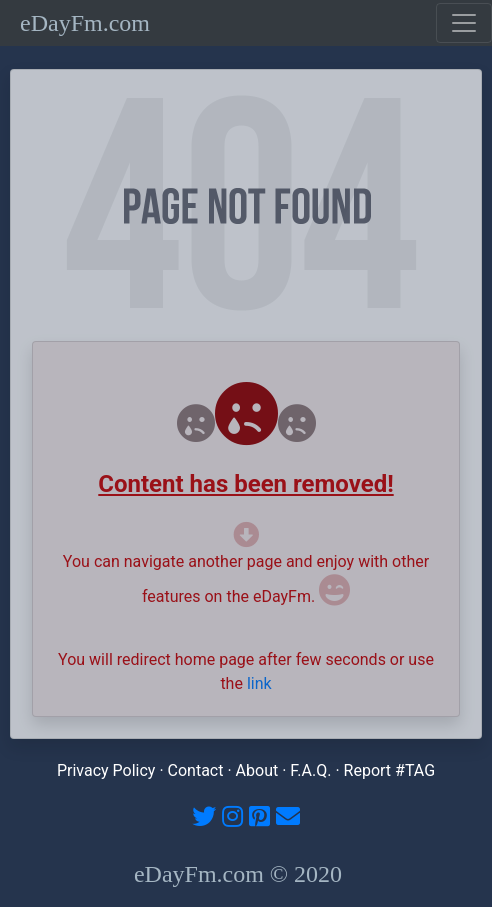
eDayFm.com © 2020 (238, 874)
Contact (196, 770)
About (257, 770)
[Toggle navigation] (464, 23)
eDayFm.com (85, 23)
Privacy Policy (106, 770)
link (259, 683)
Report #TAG (390, 770)
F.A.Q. (310, 770)
